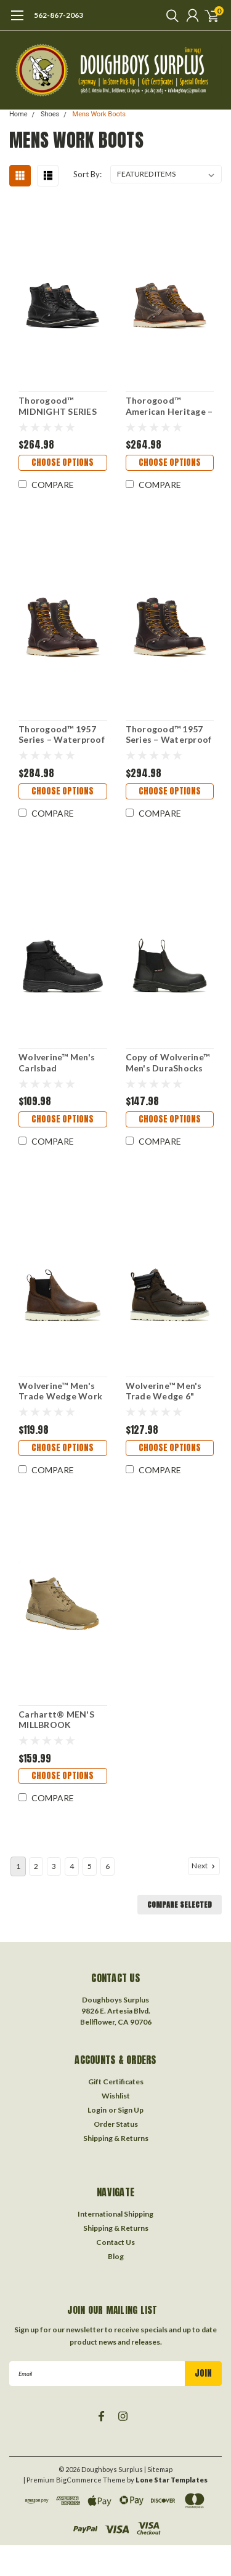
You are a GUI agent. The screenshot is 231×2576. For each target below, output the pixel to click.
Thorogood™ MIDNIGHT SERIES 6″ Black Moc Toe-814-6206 (57, 406)
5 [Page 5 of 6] (89, 1866)
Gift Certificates (116, 2081)
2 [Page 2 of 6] (36, 1866)
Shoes (50, 114)
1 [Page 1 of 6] (18, 1866)
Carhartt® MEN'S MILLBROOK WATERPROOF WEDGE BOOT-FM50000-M (56, 1719)
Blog (116, 2256)
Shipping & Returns (115, 2138)
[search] (169, 15)
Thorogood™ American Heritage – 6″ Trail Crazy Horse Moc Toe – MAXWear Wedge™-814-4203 (169, 406)
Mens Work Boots (99, 114)
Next (204, 1866)
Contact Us (115, 2242)
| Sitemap (158, 2469)
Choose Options (62, 462)
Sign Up (131, 2109)
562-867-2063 (58, 15)
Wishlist (116, 2095)
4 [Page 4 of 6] (72, 1866)
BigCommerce (79, 2480)
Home (18, 114)
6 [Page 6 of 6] (107, 1866)
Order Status (116, 2124)
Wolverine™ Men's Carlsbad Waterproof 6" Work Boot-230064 (62, 1062)
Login (97, 2109)
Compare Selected (179, 1904)
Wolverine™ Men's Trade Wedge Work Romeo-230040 (60, 1391)
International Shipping (115, 2213)
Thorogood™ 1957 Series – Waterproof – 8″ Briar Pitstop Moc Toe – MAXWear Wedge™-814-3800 (61, 734)
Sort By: (87, 174)
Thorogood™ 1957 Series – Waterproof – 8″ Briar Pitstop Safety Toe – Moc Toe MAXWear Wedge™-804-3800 (169, 734)
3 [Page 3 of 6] (54, 1866)
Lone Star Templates (172, 2480)
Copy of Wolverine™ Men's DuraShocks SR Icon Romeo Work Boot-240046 (170, 1062)
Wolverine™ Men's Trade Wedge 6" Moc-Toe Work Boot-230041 (164, 1391)
